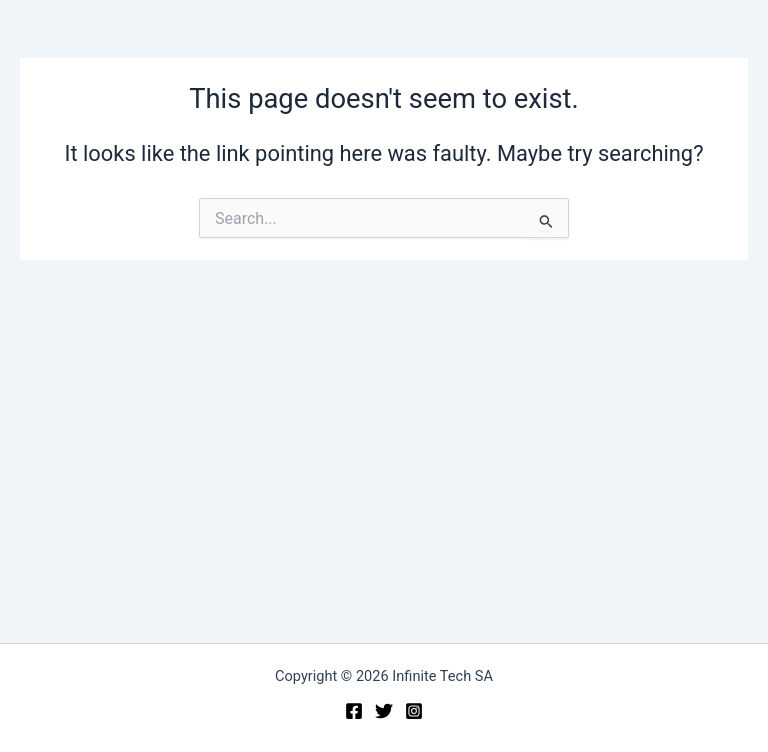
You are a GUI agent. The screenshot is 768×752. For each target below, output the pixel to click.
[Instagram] (414, 711)
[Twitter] (384, 711)
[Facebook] (354, 711)
